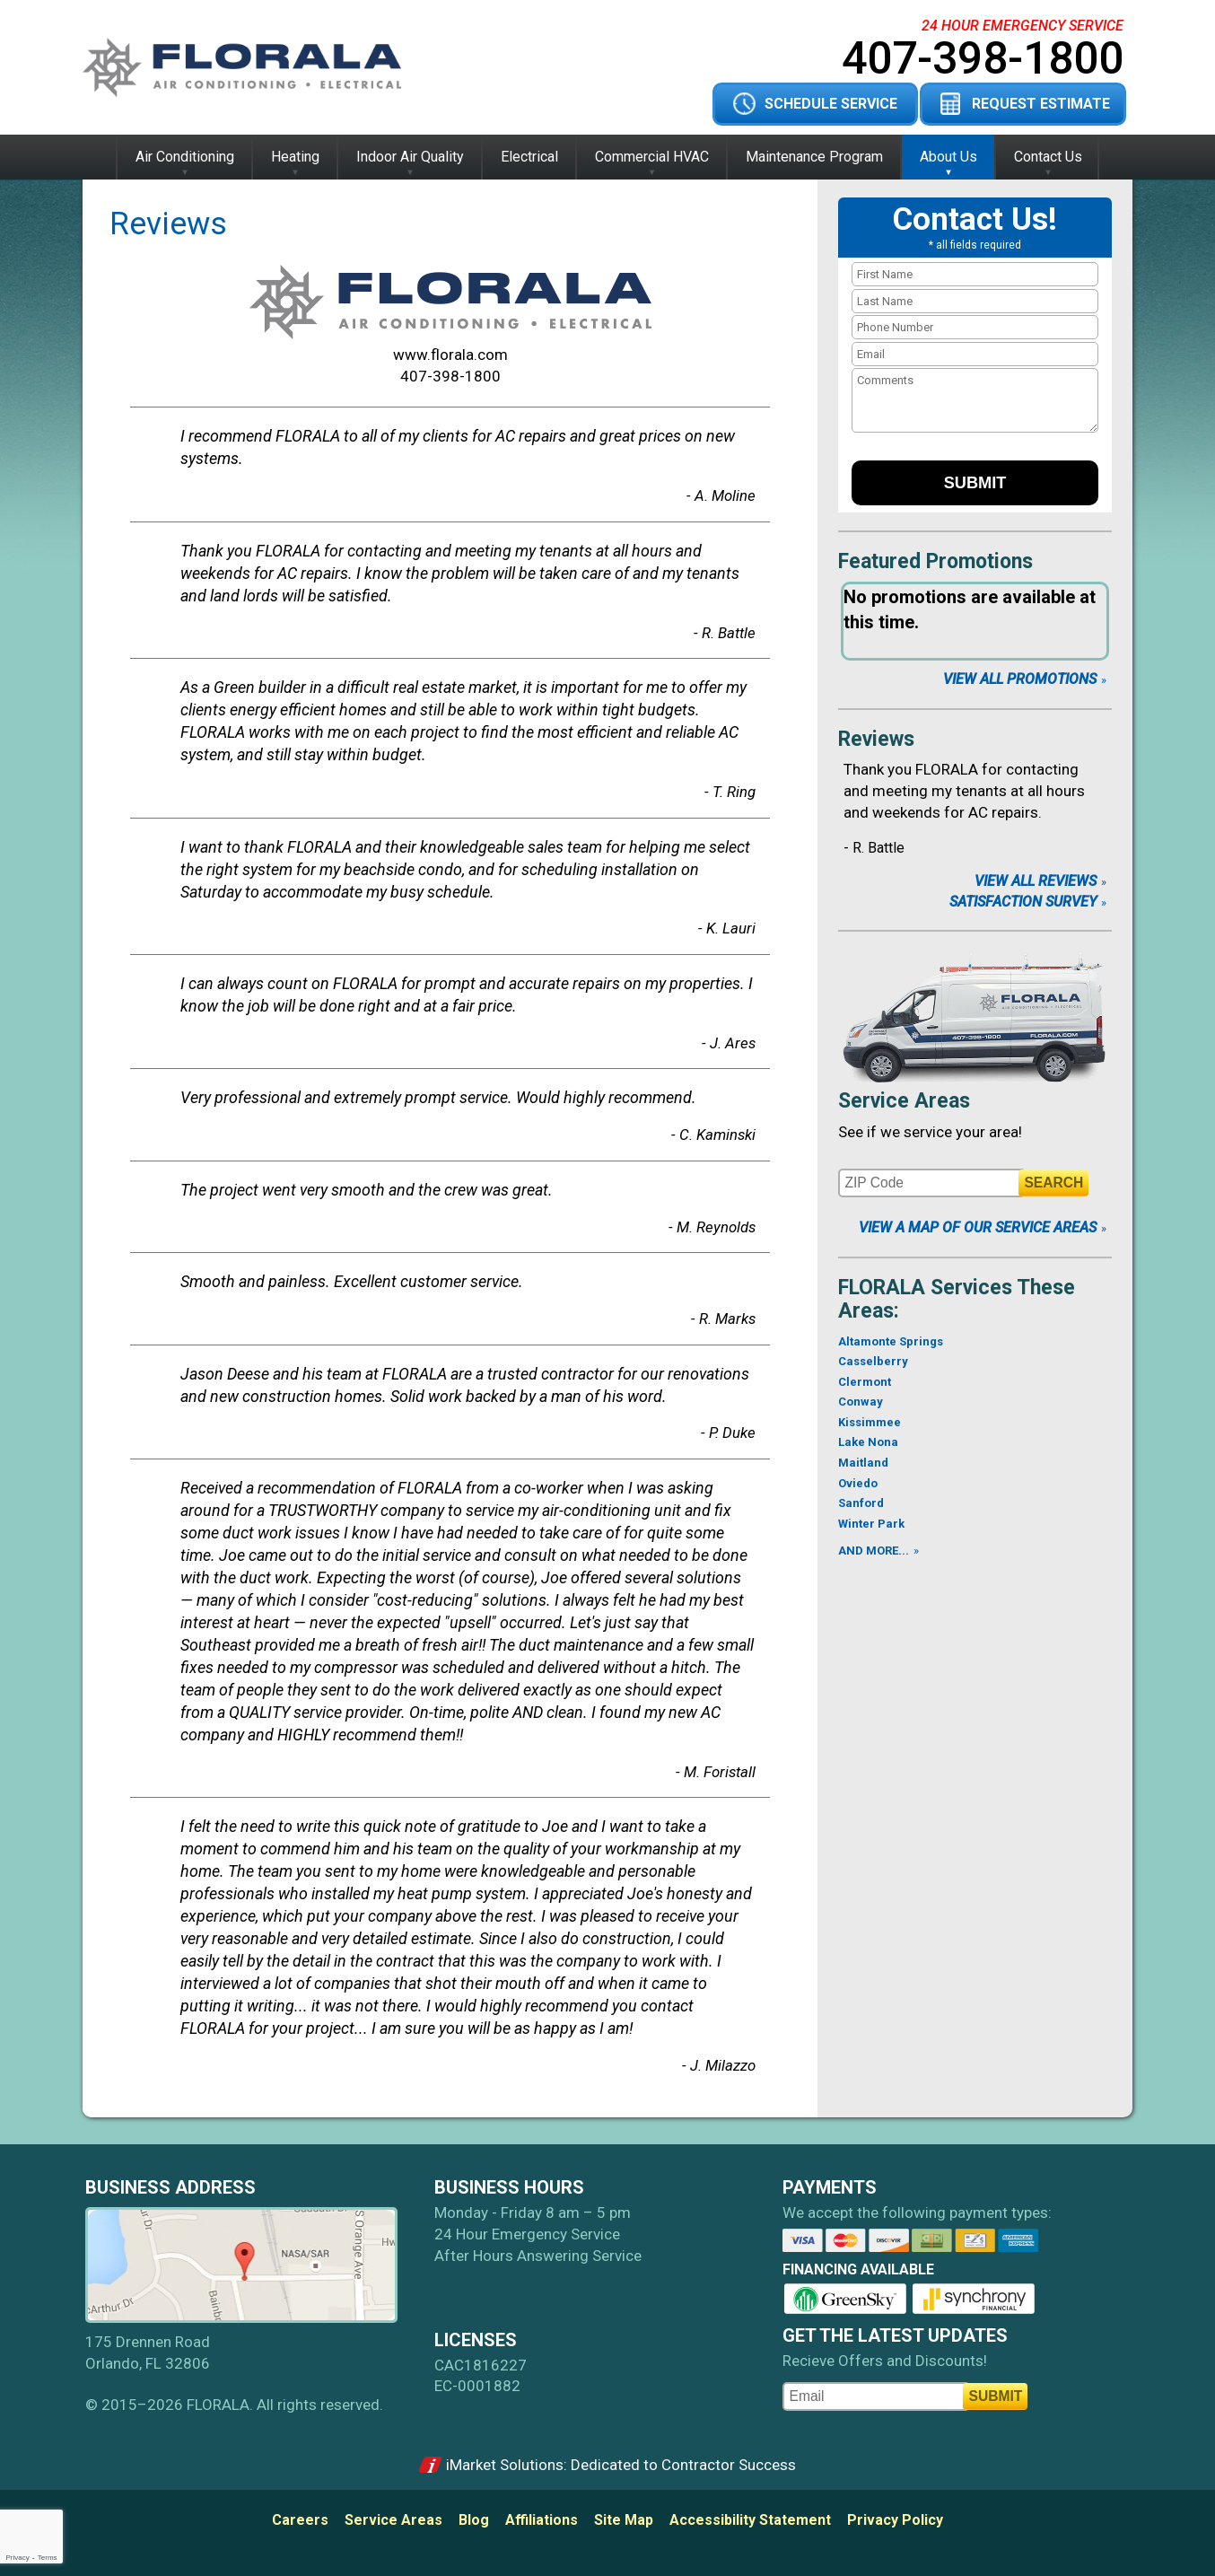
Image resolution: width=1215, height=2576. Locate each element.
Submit (975, 483)
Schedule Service (831, 103)
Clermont (864, 1382)
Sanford (861, 1503)
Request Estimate (1041, 103)
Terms (47, 2558)
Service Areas (904, 1101)
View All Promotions (1020, 679)
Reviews (876, 739)
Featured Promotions (935, 561)
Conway (860, 1401)
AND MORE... (873, 1550)
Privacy (17, 2558)
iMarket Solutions (505, 2465)
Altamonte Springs (890, 1341)
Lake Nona (868, 1442)
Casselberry (873, 1361)
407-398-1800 (982, 58)
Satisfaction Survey (1023, 901)
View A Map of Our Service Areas (978, 1227)
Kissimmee (869, 1422)
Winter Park (871, 1523)
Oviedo (858, 1483)
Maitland (863, 1462)
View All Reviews (1036, 880)
